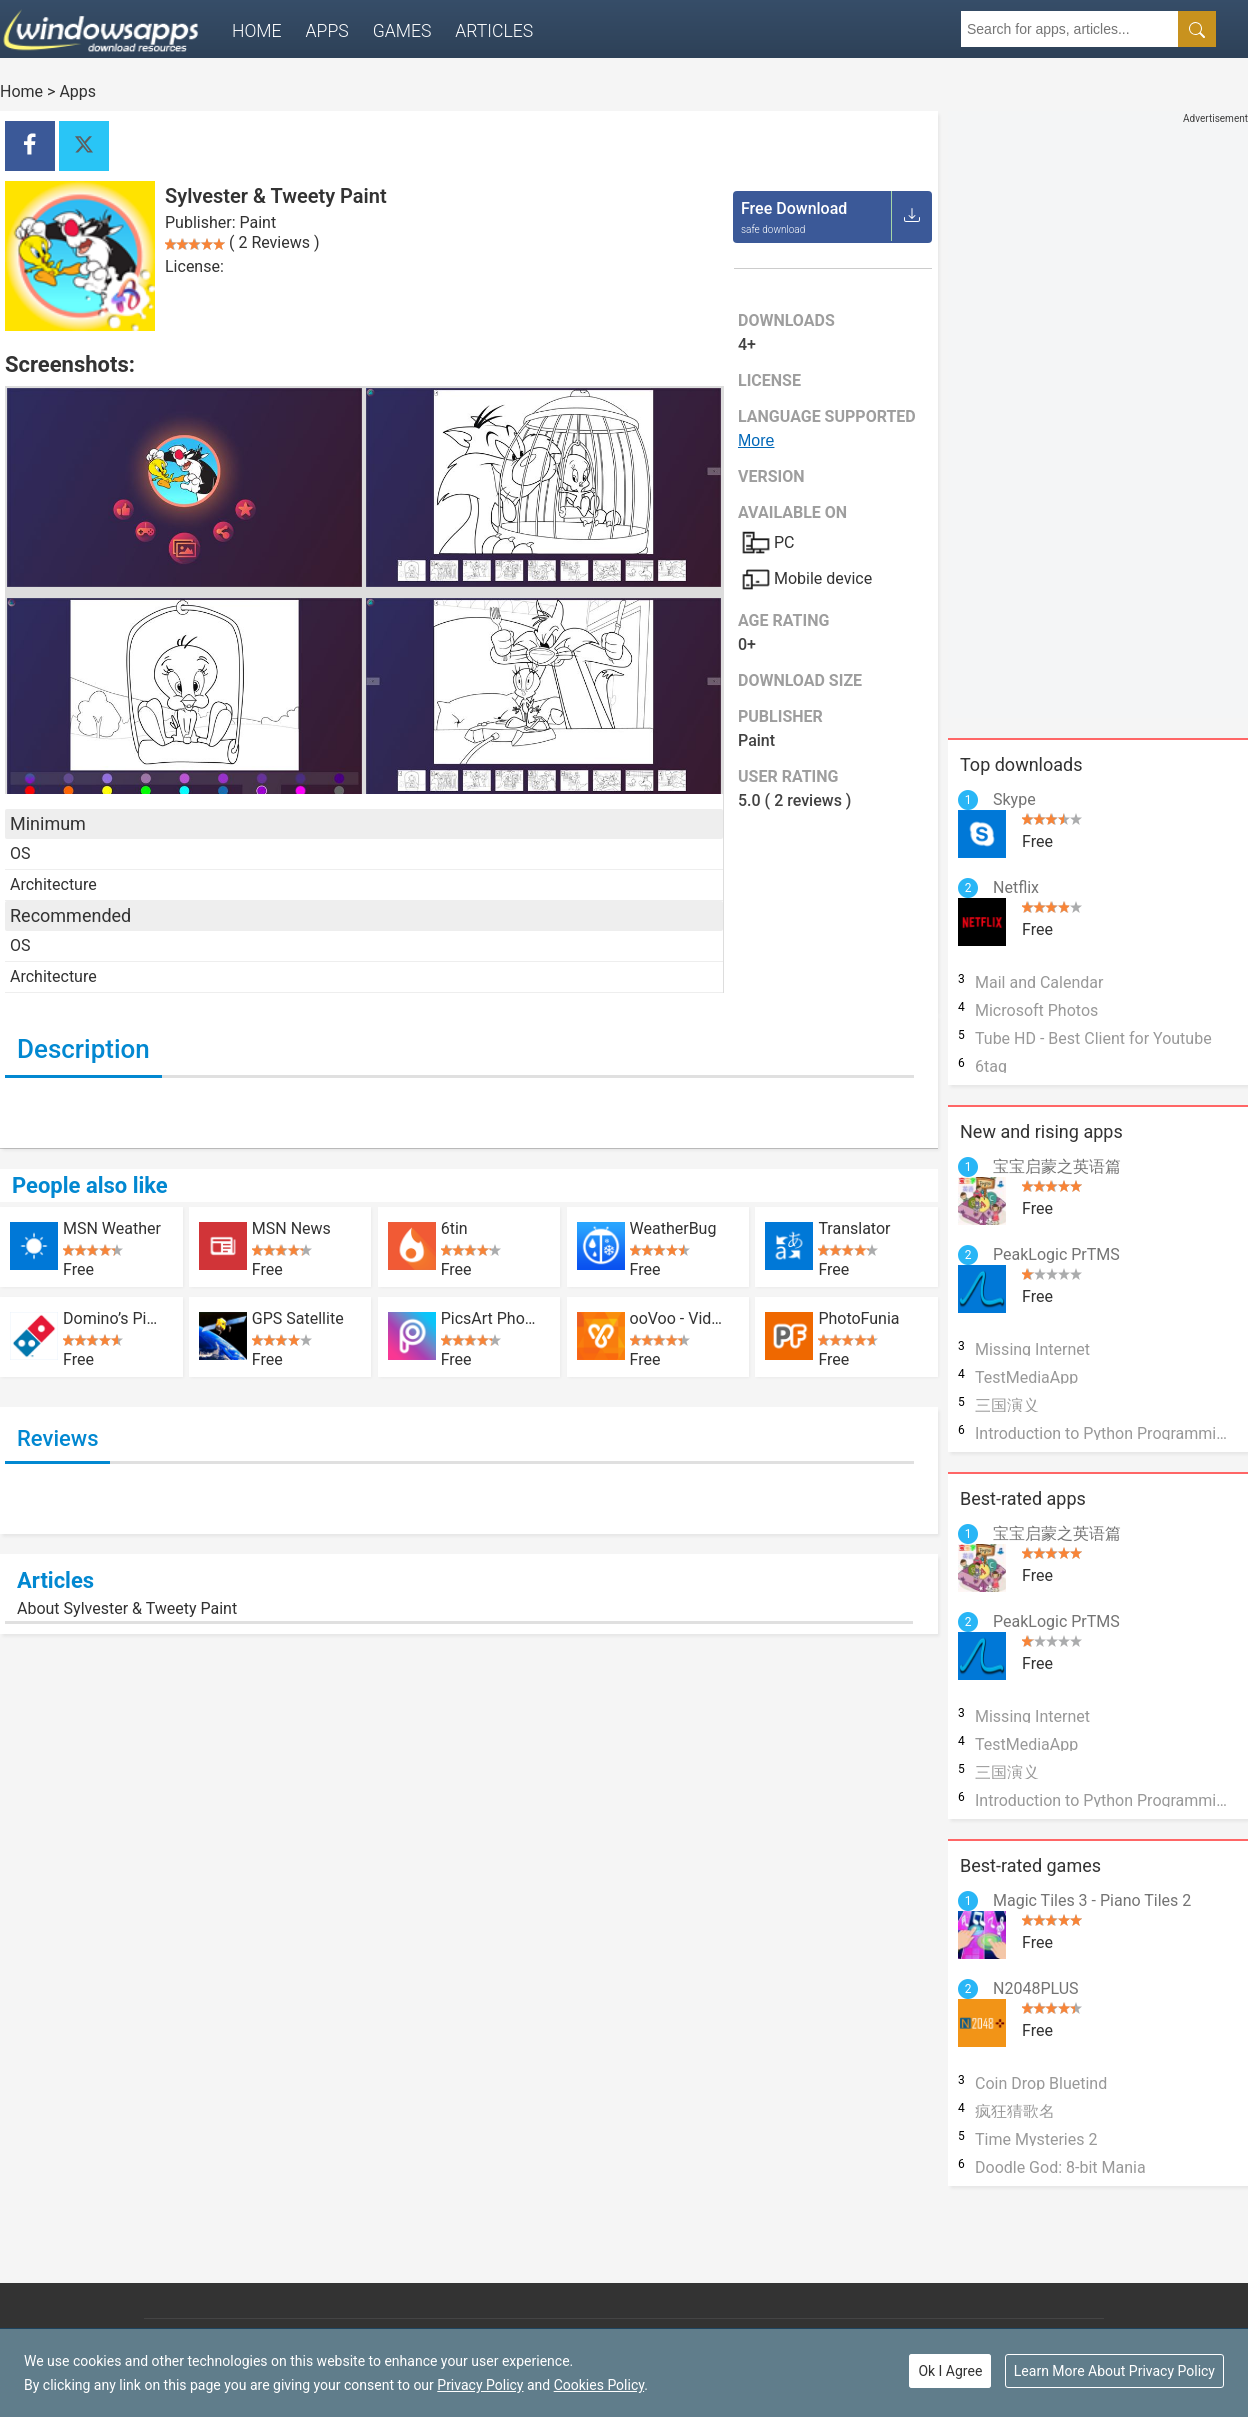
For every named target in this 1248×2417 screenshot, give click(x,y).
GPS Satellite (298, 1318)
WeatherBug (673, 1228)
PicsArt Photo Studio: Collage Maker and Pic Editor (490, 1318)
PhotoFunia (858, 1318)
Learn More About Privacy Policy (1114, 2371)
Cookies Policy (599, 2385)
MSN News (291, 1228)
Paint (258, 222)
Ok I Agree (950, 2371)
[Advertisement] (1048, 411)
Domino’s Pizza (112, 1318)
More (756, 440)
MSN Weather (112, 1228)
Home (257, 31)
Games (402, 31)
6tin (454, 1228)
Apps (327, 31)
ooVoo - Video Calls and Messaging (679, 1318)
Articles (494, 31)
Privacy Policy (480, 2385)
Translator (854, 1228)
